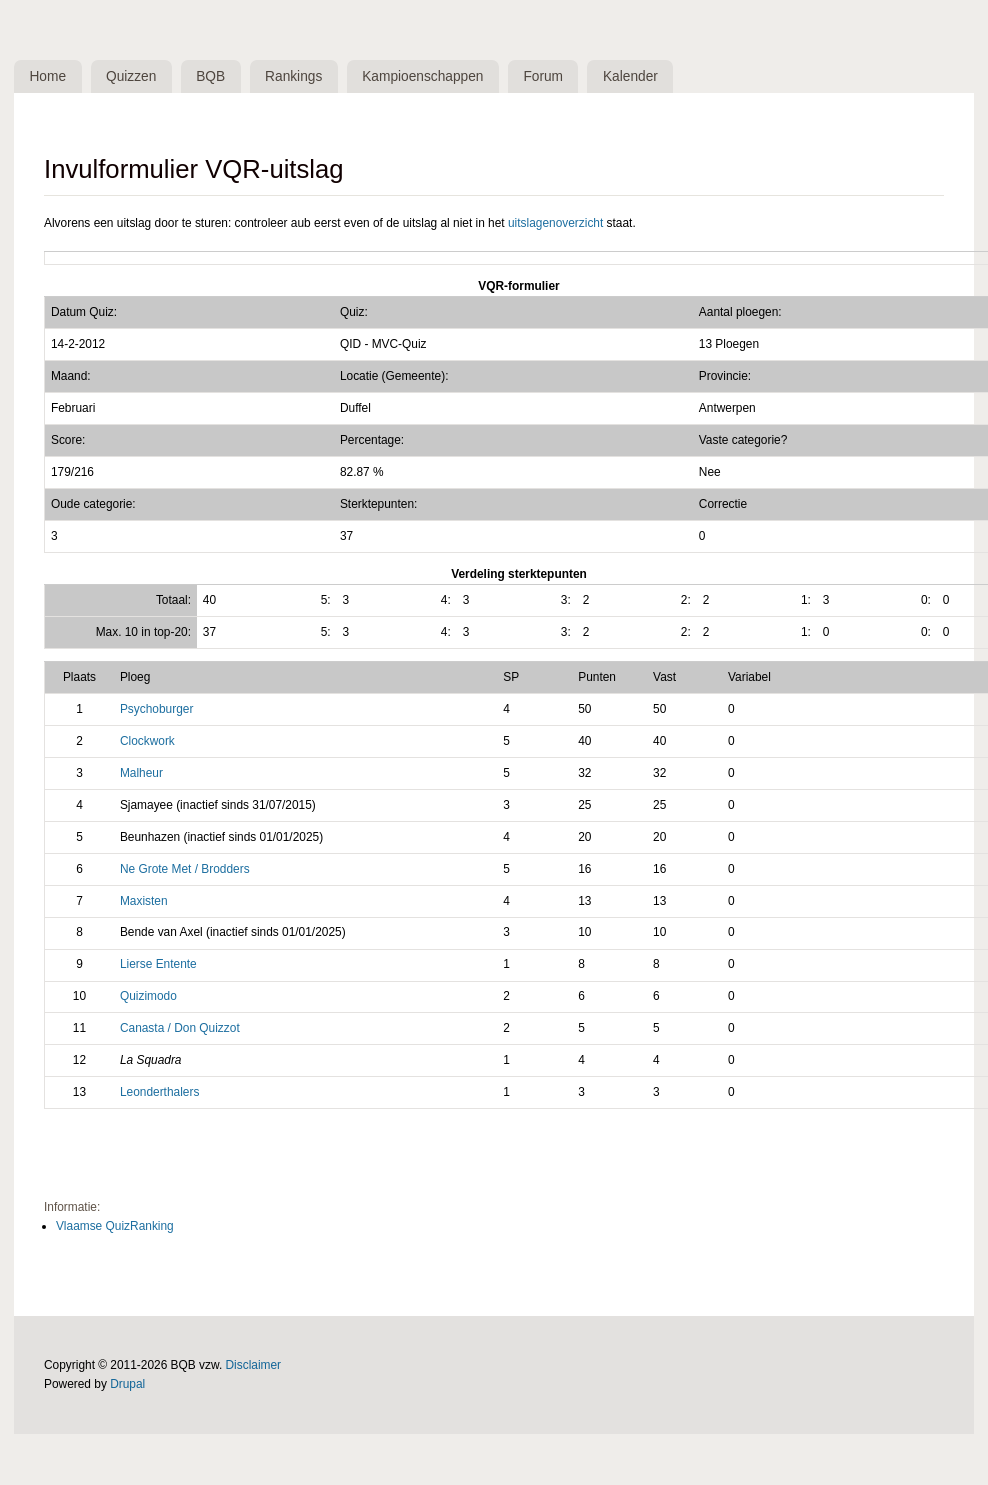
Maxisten (144, 902)
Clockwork (147, 742)
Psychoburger (156, 710)
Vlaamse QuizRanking (115, 1227)
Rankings (303, 76)
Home (49, 76)
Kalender (646, 76)
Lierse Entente (158, 966)
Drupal (127, 1385)
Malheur (141, 774)
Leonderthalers (159, 1093)
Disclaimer (254, 1366)
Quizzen (135, 76)
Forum (557, 76)
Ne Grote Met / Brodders (185, 870)
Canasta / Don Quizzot (180, 1029)
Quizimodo (148, 998)
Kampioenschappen (434, 76)
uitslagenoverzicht (555, 224)
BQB (216, 76)
